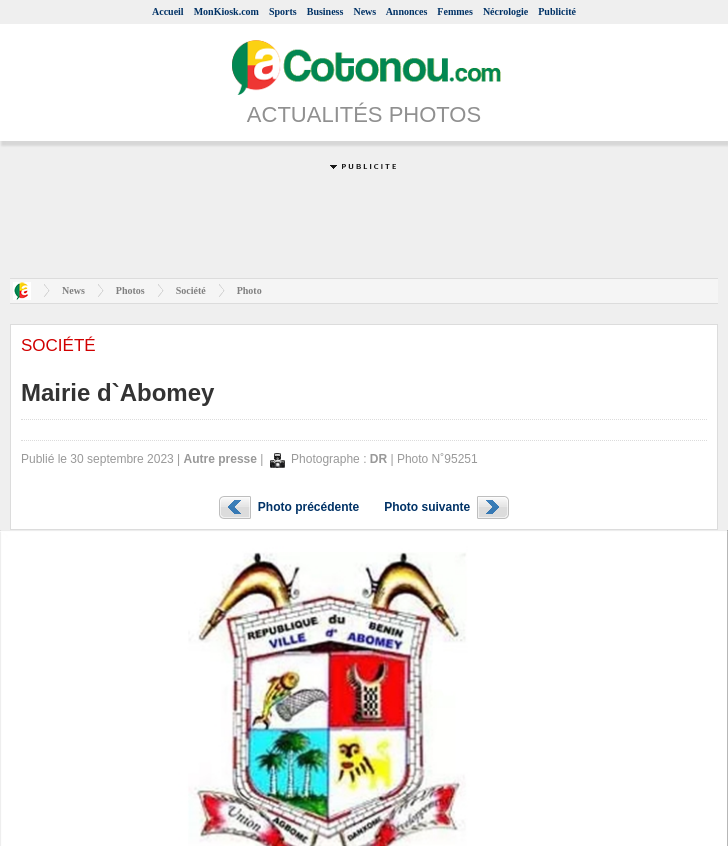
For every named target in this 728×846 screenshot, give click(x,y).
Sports (283, 11)
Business (325, 11)
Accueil (168, 11)
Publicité (557, 11)
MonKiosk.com (226, 11)
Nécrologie (505, 11)
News (364, 11)
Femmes (455, 11)
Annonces (407, 11)
